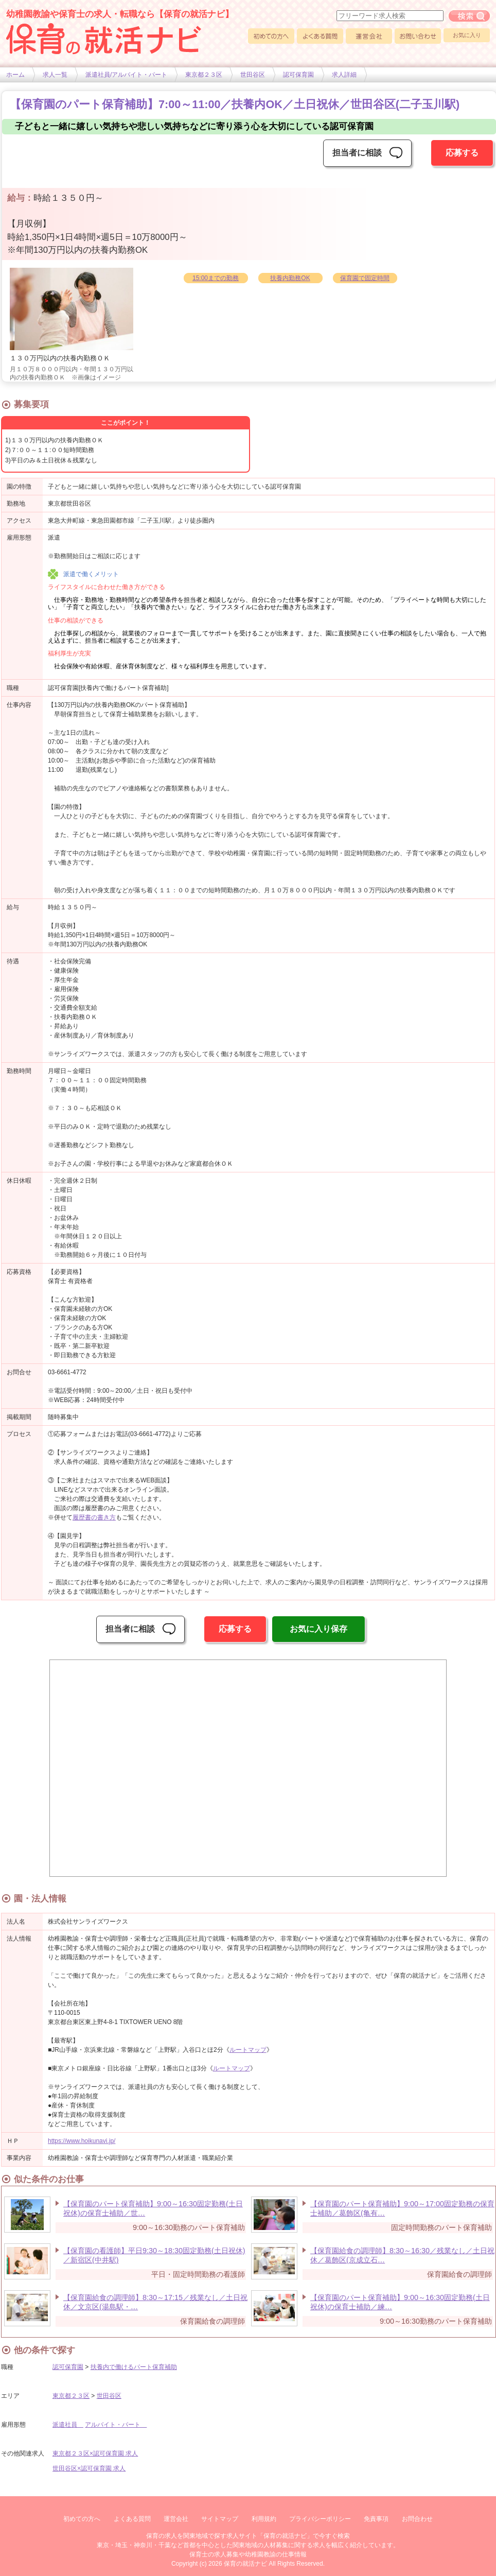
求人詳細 (344, 74)
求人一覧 (55, 74)
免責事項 (376, 2518)
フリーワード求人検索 (469, 16)
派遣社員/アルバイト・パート (126, 74)
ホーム (15, 74)
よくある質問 (320, 36)
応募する (462, 152)
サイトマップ (219, 2518)
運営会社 (369, 36)
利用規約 (264, 2518)
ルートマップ (248, 2049)
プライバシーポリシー (320, 2518)
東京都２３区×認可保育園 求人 (95, 2453)
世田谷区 (252, 74)
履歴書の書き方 (94, 1517)
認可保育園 (298, 74)
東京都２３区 (203, 74)
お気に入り (467, 35)
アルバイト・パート (116, 2424)
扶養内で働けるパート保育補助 (134, 2367)
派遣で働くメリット (91, 574)
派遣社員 (67, 2424)
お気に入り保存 (318, 1628)
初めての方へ (271, 36)
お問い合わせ (418, 36)
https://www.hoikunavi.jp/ (81, 2141)
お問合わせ (417, 2518)
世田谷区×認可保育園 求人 (89, 2468)
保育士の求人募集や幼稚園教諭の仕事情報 (248, 2554)
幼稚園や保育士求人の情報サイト (104, 39)
